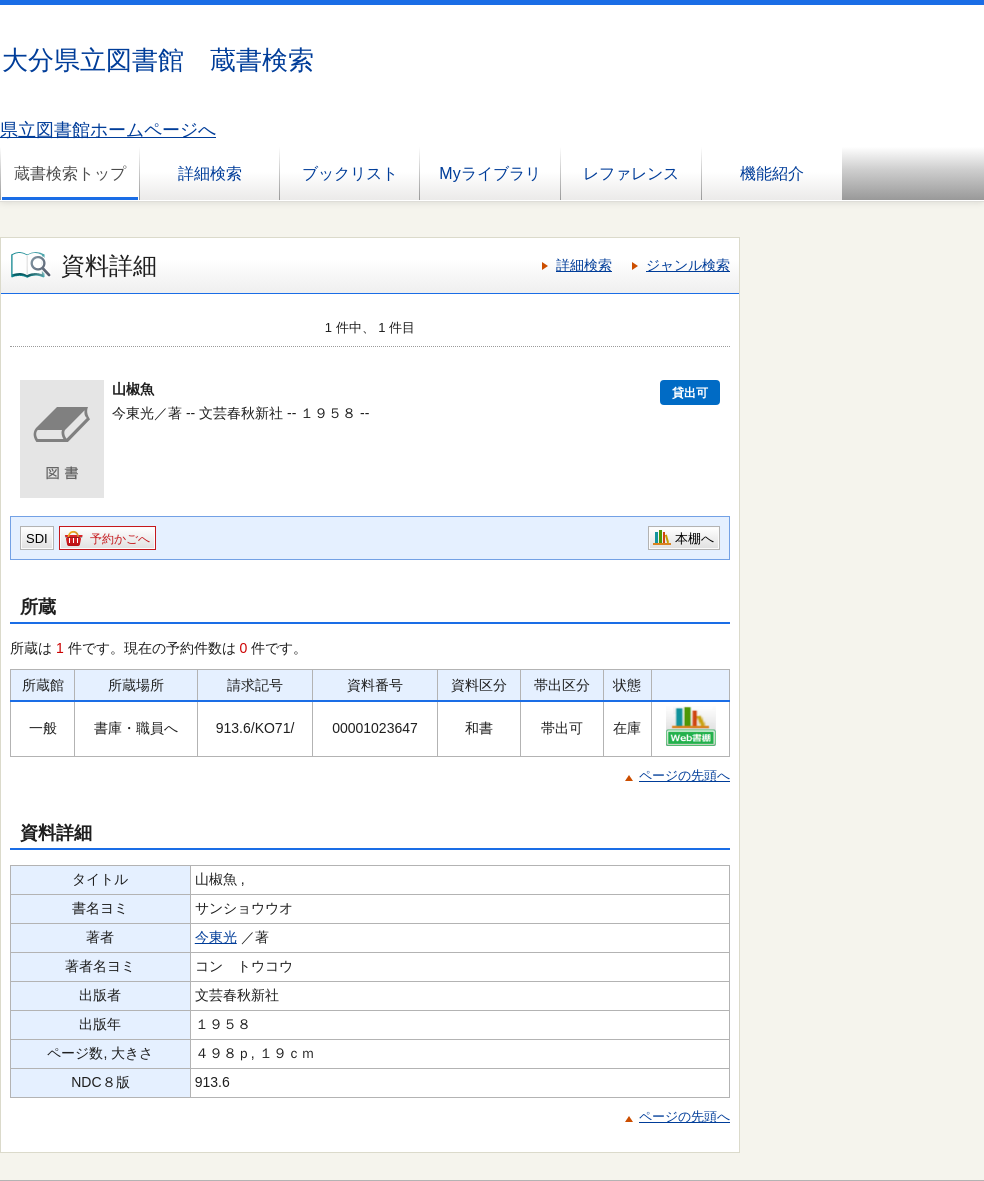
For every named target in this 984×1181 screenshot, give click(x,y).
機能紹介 (772, 173)
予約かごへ (120, 539)
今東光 (216, 937)
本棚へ (694, 538)
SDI (37, 538)
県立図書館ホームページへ (108, 130)
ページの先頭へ (684, 775)
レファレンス (631, 173)
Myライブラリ (489, 173)
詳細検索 (210, 173)
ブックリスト (350, 173)
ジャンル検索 (688, 265)
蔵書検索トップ (70, 173)
